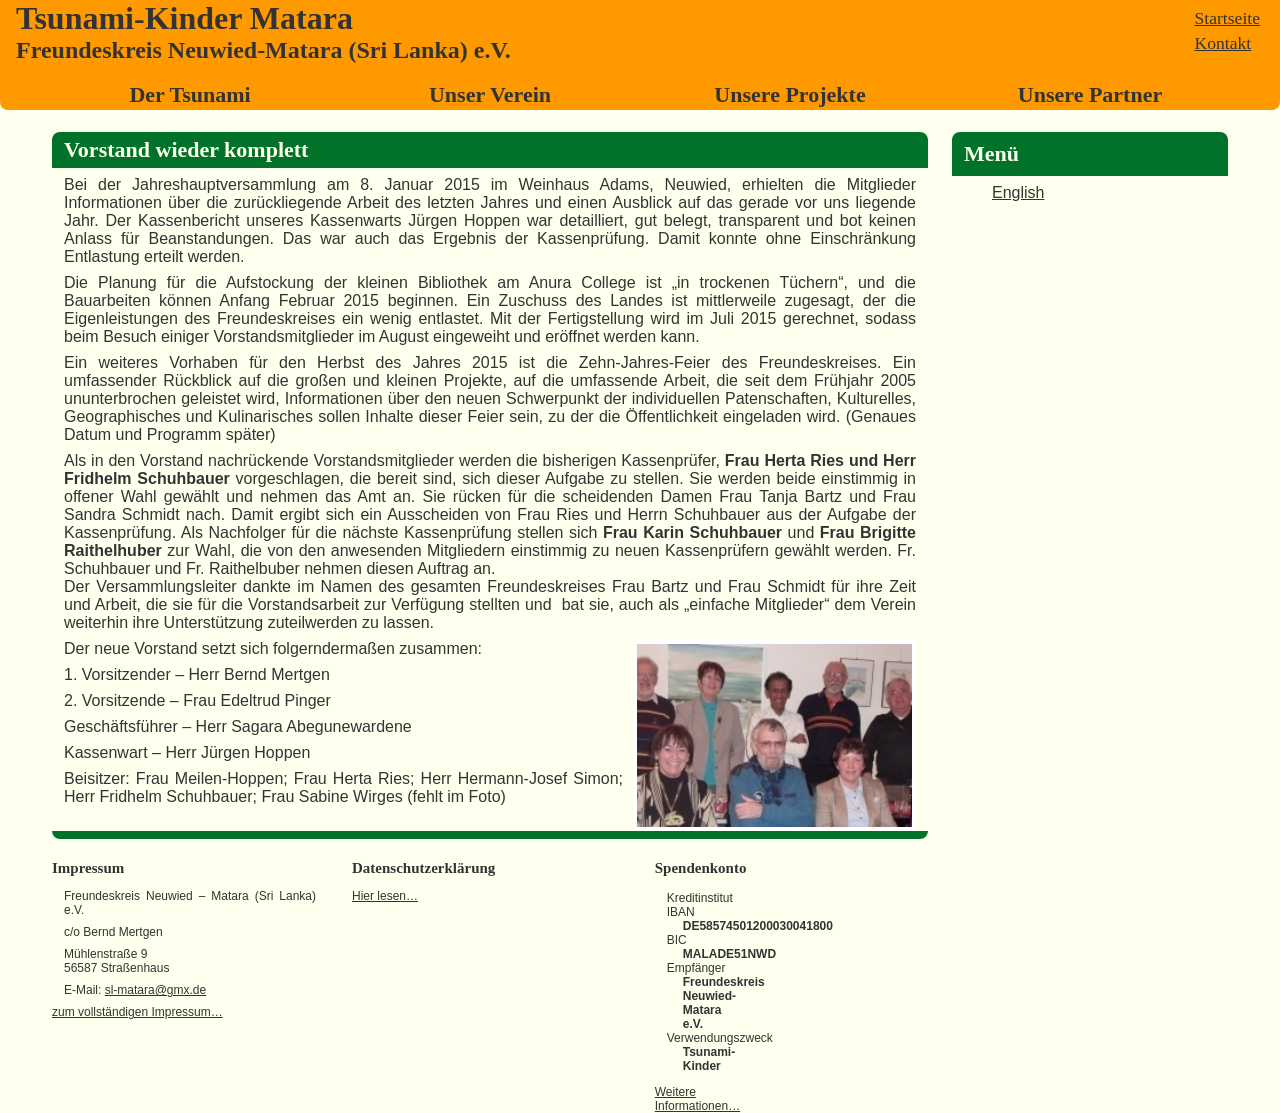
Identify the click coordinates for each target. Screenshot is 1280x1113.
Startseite (1227, 18)
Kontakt (1223, 43)
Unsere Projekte (789, 94)
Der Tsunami (189, 94)
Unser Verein (490, 94)
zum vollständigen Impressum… (137, 1012)
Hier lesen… (385, 896)
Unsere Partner (1090, 94)
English (1018, 192)
